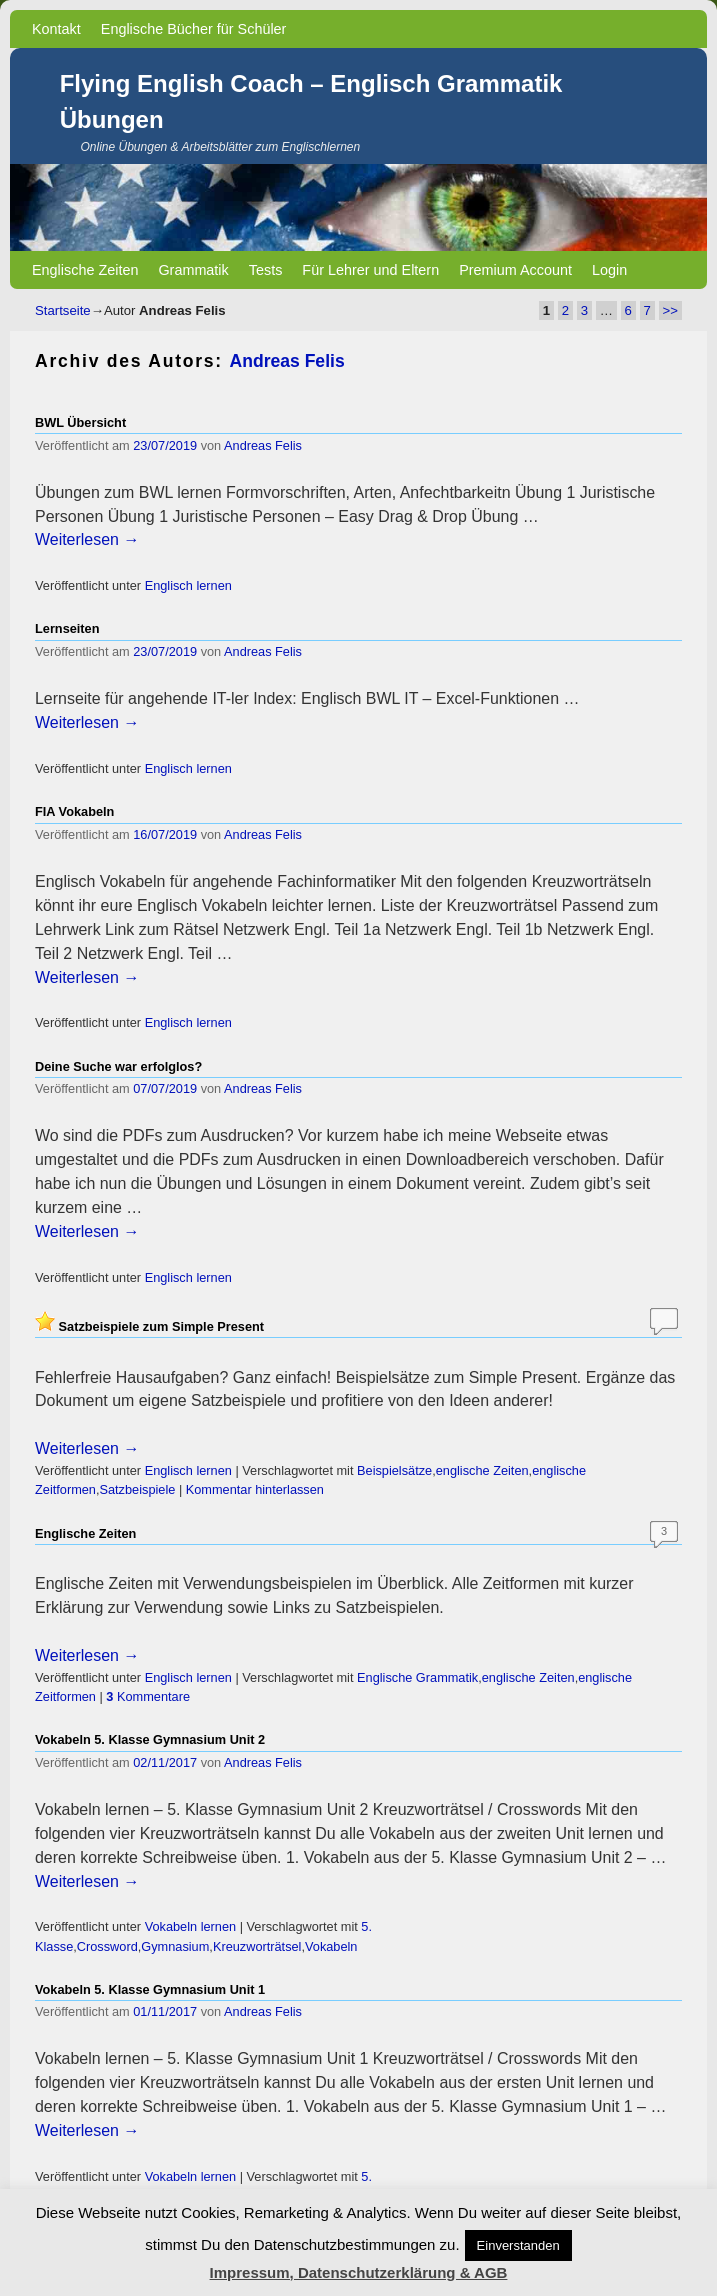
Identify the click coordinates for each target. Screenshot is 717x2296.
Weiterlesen (87, 539)
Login (609, 270)
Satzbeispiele (137, 1489)
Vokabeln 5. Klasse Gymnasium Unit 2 (150, 1739)
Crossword (107, 1946)
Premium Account (515, 270)
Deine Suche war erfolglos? (118, 1066)
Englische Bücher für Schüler (194, 29)
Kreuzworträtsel (257, 1946)
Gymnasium (175, 1946)
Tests (266, 270)
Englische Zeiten (85, 270)
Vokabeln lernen (190, 1926)
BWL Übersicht (80, 422)
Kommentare (148, 1696)
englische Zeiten (482, 1470)
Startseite (63, 310)
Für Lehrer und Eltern (370, 270)
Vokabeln (331, 1946)
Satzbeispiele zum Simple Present (162, 1326)
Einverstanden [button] (518, 2245)
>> (670, 310)
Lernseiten (67, 628)
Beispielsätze (394, 1470)
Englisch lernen (188, 585)
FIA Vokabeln (74, 811)
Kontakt (56, 29)
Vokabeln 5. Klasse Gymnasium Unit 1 (150, 1989)
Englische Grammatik (417, 1677)
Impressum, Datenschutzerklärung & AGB (359, 2272)
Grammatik (193, 270)
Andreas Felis (287, 361)
